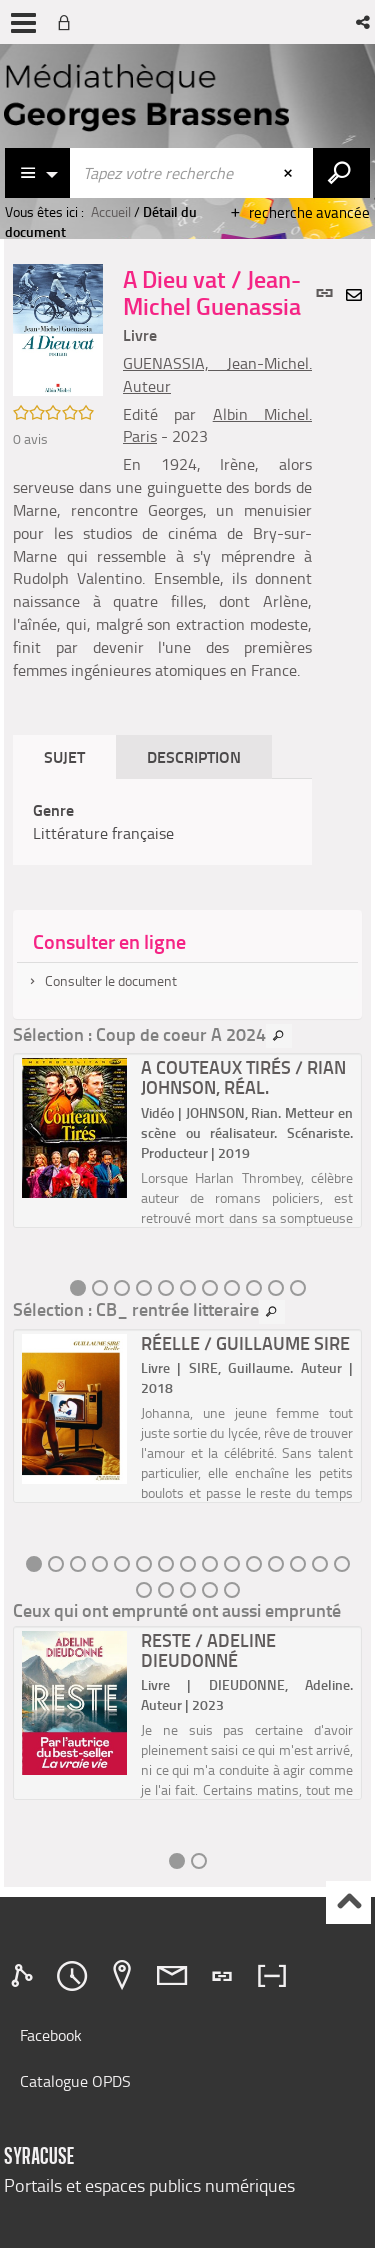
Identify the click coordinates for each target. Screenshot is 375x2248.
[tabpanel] (162, 822)
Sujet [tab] (64, 756)
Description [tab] (194, 756)
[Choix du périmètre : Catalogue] (38, 173)
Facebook (51, 2035)
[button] (364, 22)
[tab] (25, 1976)
